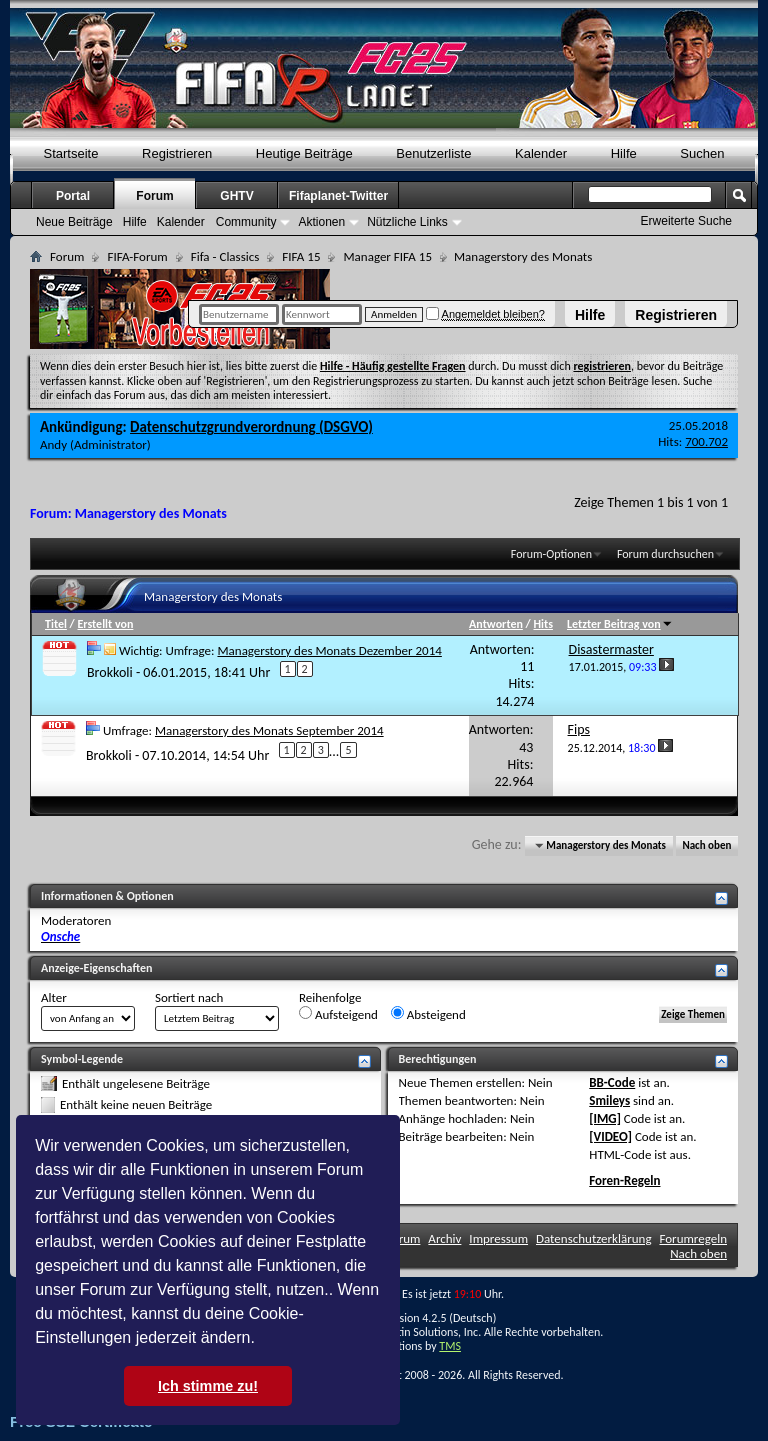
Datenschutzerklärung (594, 1238)
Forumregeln (693, 1238)
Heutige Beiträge (304, 153)
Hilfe (590, 315)
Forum (154, 196)
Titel (56, 624)
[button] (262, 1340)
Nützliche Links (407, 222)
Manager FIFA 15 (387, 256)
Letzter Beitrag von (620, 624)
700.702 (706, 441)
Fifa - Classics (225, 256)
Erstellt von (105, 624)
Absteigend (428, 1014)
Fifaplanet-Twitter (338, 196)
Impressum (498, 1238)
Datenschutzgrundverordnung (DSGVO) (251, 427)
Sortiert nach (189, 997)
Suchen (702, 153)
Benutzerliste (433, 153)
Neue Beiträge (74, 222)
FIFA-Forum (137, 256)
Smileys (609, 1100)
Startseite (71, 153)
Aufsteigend (338, 1014)
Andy (53, 444)
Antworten (496, 624)
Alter (54, 997)
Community (246, 222)
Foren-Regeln (624, 1180)
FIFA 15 (301, 256)
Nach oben (706, 845)
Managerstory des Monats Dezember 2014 (329, 650)
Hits (542, 624)
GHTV (236, 196)
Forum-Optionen (551, 554)
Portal (73, 196)
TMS (450, 1346)
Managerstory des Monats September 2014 (269, 730)
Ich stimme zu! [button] (208, 1386)
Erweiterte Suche (686, 221)
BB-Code (612, 1082)
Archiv (444, 1238)
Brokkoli (110, 671)
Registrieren (676, 315)
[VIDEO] (610, 1136)
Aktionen (321, 222)
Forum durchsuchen (665, 554)
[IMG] (605, 1118)
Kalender (541, 153)
